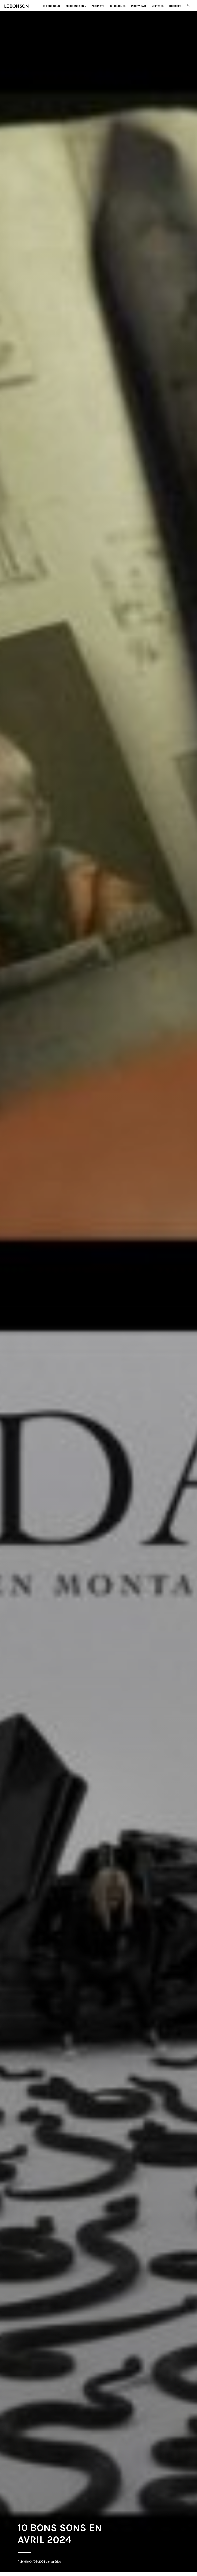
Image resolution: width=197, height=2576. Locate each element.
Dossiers (175, 6)
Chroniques (118, 6)
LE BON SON (16, 6)
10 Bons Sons (51, 6)
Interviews (138, 6)
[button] (188, 5)
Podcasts (97, 6)
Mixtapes (158, 6)
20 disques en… (76, 6)
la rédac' (56, 2561)
